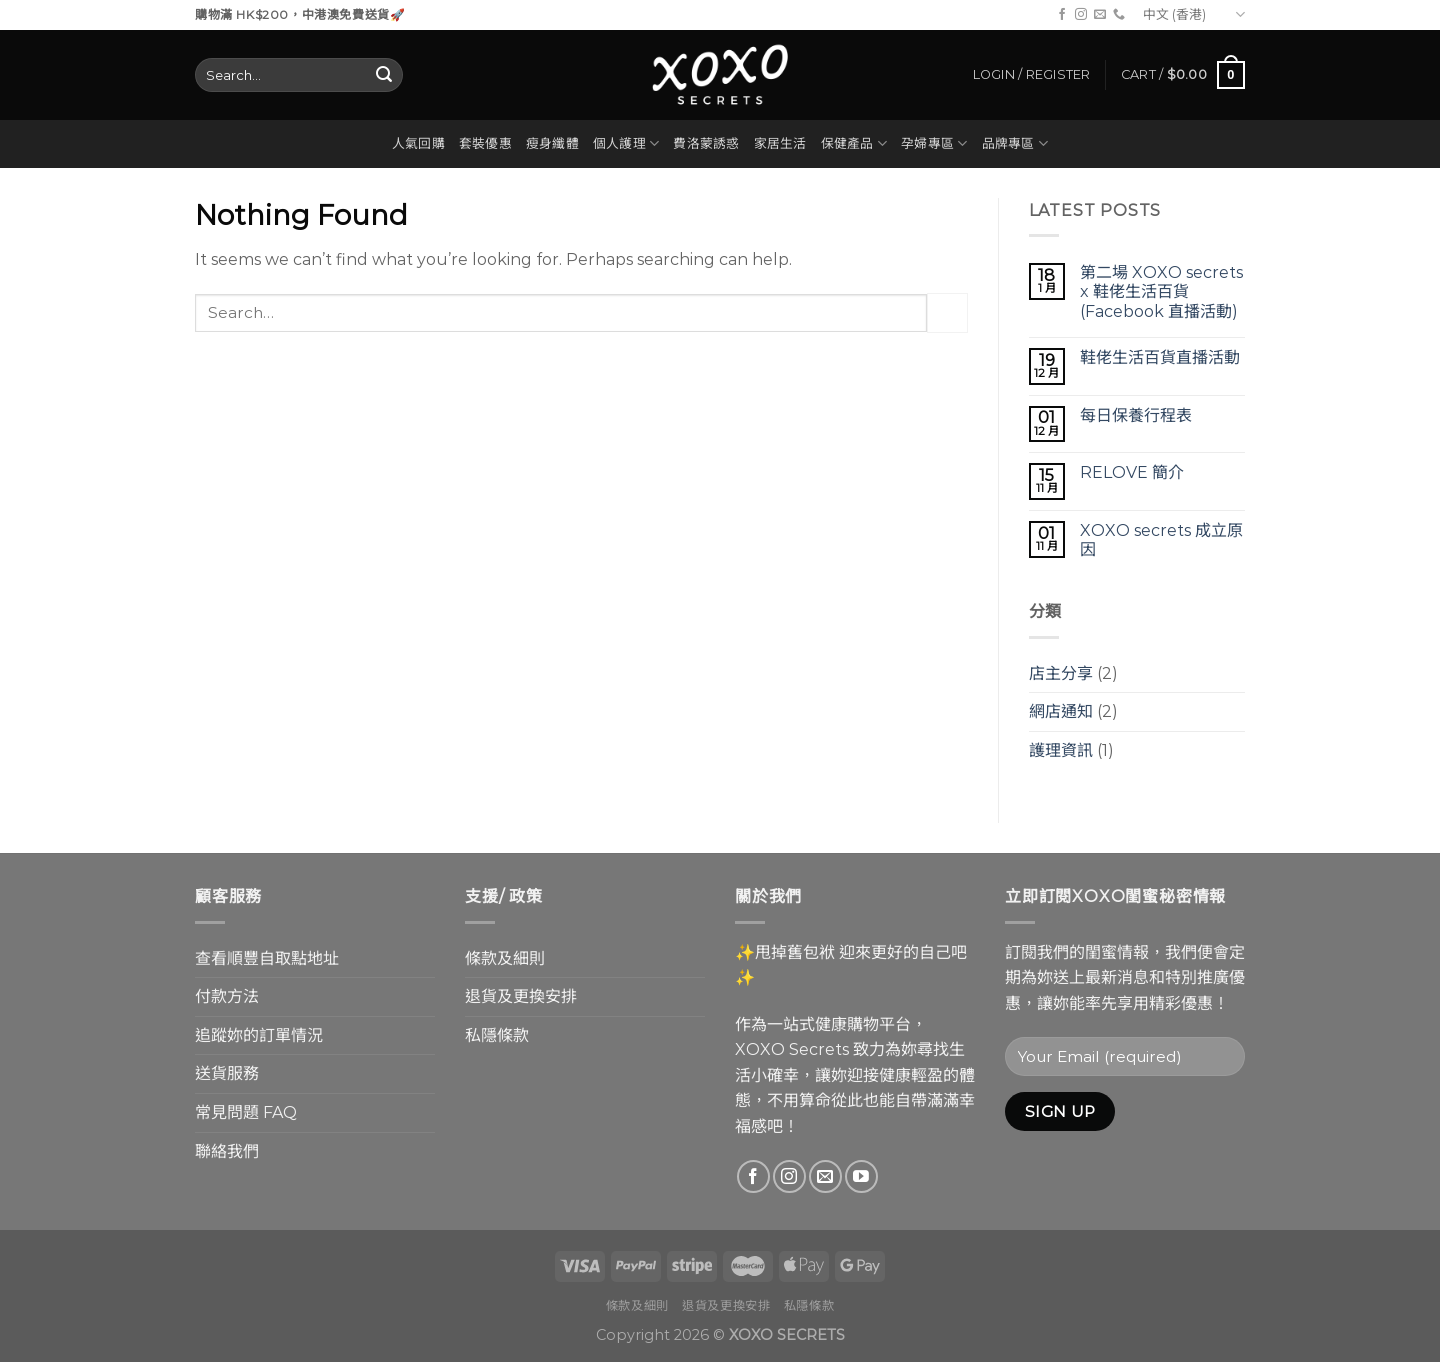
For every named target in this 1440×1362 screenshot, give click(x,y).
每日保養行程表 (1136, 415)
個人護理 (626, 143)
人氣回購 (418, 143)
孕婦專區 (934, 143)
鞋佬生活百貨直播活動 (1160, 357)
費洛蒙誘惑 (706, 143)
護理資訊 (1061, 750)
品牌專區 (1015, 143)
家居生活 (780, 143)
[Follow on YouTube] (861, 1176)
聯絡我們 (227, 1151)
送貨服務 (227, 1073)
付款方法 (227, 996)
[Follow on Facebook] (1062, 15)
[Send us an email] (1100, 15)
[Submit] (384, 75)
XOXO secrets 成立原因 (1161, 540)
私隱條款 (497, 1035)
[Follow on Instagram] (1081, 15)
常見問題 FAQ (246, 1112)
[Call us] (1119, 15)
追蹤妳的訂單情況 (259, 1035)
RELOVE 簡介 (1132, 472)
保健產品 (854, 143)
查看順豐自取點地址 (267, 958)
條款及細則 (505, 958)
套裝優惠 (485, 143)
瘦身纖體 (552, 143)
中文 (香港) (1194, 14)
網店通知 (1061, 711)
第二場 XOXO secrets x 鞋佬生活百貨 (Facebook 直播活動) (1161, 291)
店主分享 (1061, 673)
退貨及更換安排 (521, 996)
